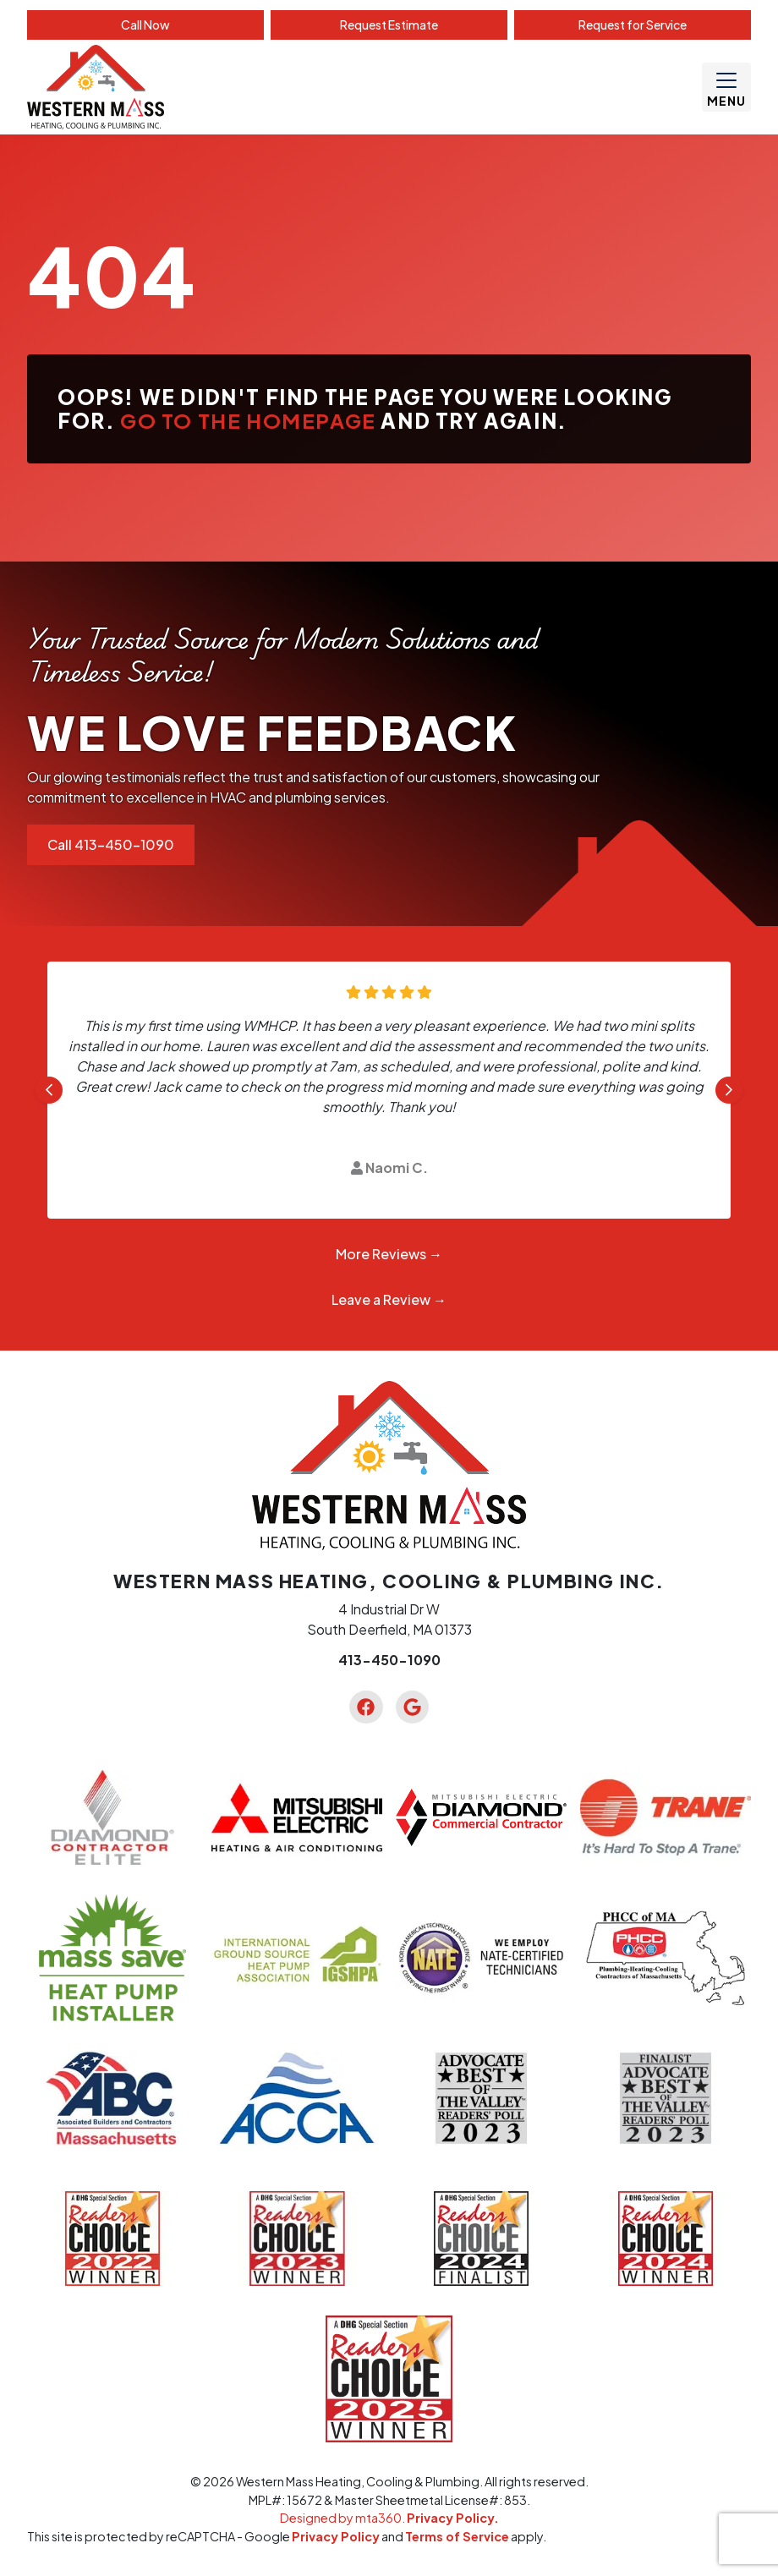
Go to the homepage (248, 420)
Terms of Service (457, 2536)
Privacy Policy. (453, 2517)
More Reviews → (389, 1254)
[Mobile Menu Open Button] (726, 87)
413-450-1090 (389, 1660)
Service (632, 24)
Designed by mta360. (343, 2517)
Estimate (389, 24)
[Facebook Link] (365, 1707)
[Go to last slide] (49, 1090)
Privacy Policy (336, 2536)
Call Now (145, 24)
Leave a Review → (389, 1299)
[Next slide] (728, 1090)
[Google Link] (412, 1707)
